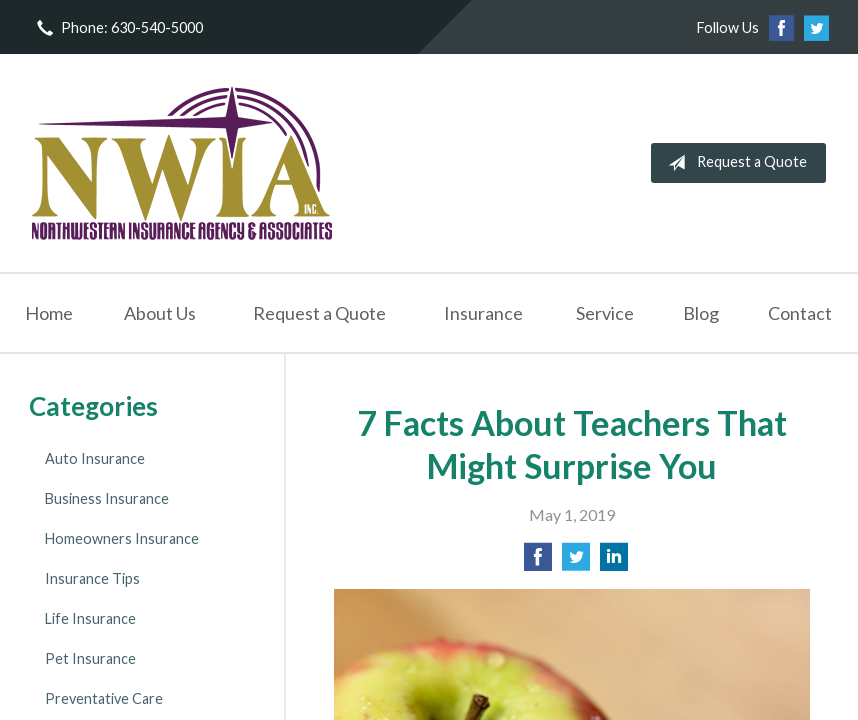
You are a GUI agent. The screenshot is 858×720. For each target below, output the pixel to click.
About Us (160, 313)
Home (49, 313)
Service (605, 313)
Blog (701, 313)
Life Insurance (90, 618)
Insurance (483, 313)
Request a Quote (733, 163)
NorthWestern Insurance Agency (182, 163)
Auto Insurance (95, 458)
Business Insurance (107, 498)
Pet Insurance (90, 658)
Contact (800, 313)
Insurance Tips (92, 578)
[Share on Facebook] (538, 562)
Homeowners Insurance (122, 538)
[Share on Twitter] (576, 562)
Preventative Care (104, 698)
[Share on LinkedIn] (614, 562)
